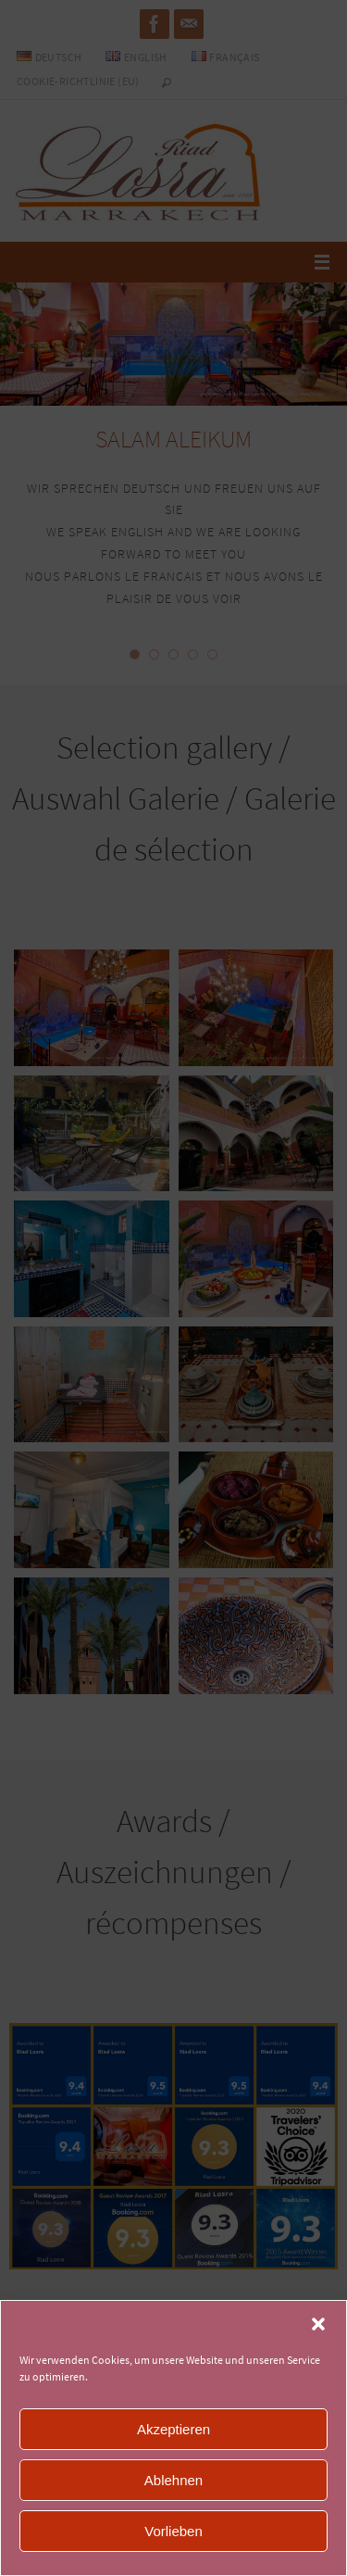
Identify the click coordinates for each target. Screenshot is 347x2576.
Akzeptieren (173, 2429)
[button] (318, 2324)
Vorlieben (173, 2531)
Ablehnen (173, 2480)
